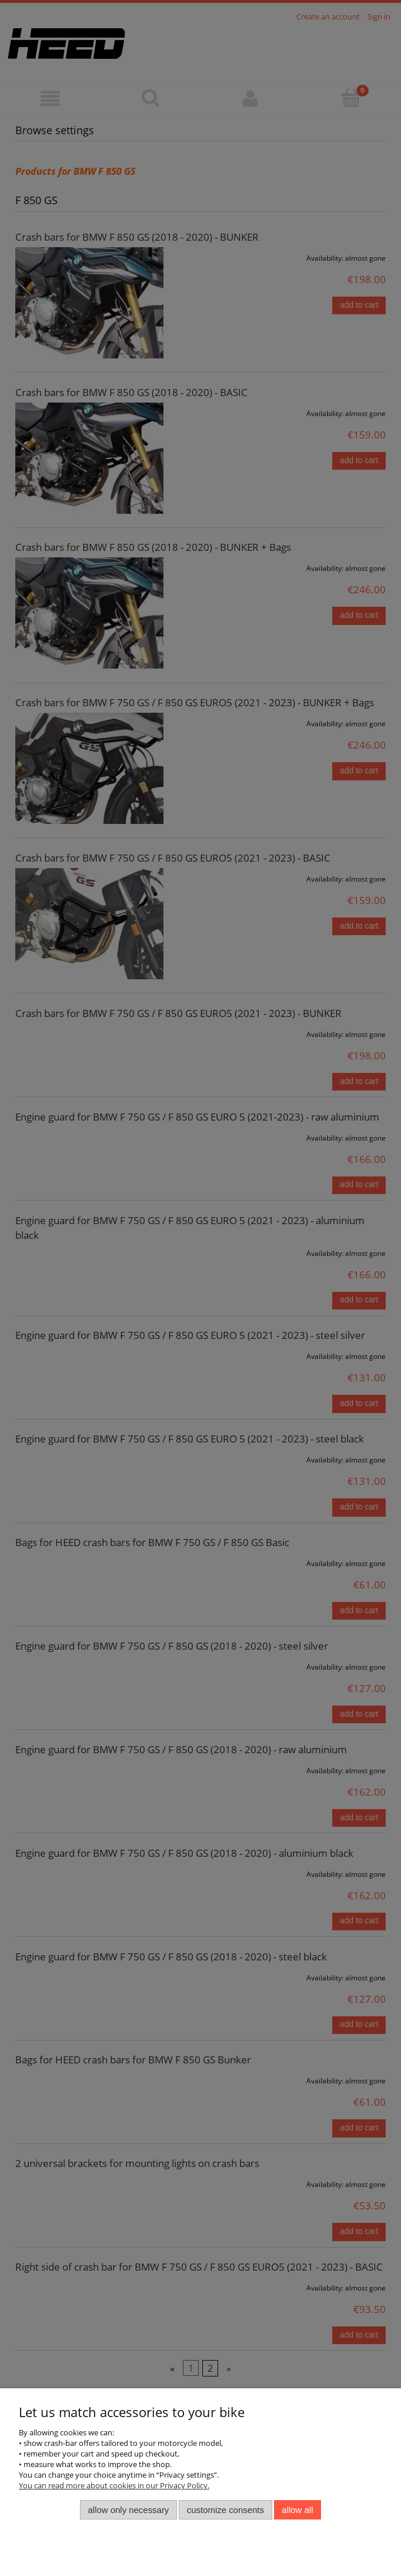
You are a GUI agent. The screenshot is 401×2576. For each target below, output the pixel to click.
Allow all (297, 2510)
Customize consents (225, 2510)
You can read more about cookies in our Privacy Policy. (114, 2485)
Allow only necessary (128, 2510)
